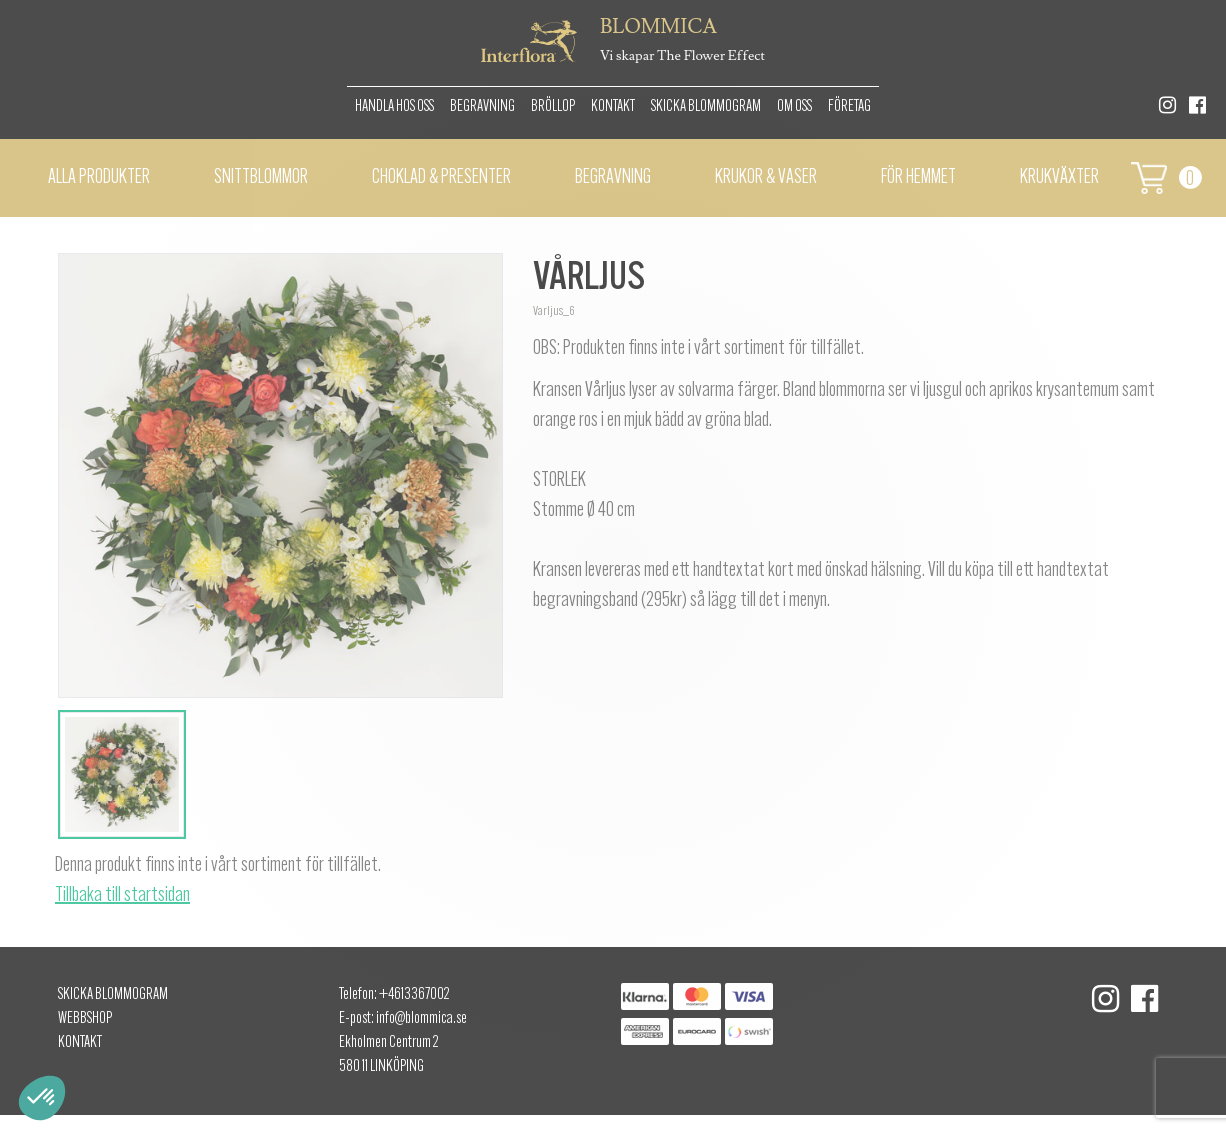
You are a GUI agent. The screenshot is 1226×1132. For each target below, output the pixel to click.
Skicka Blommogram (706, 107)
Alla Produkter (99, 178)
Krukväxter (1059, 178)
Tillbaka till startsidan (122, 896)
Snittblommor (261, 178)
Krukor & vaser (766, 178)
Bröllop (553, 107)
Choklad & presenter (441, 178)
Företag (849, 107)
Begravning (482, 107)
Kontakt (613, 107)
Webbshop (85, 1019)
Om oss (794, 107)
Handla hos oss (394, 107)
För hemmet (918, 178)
